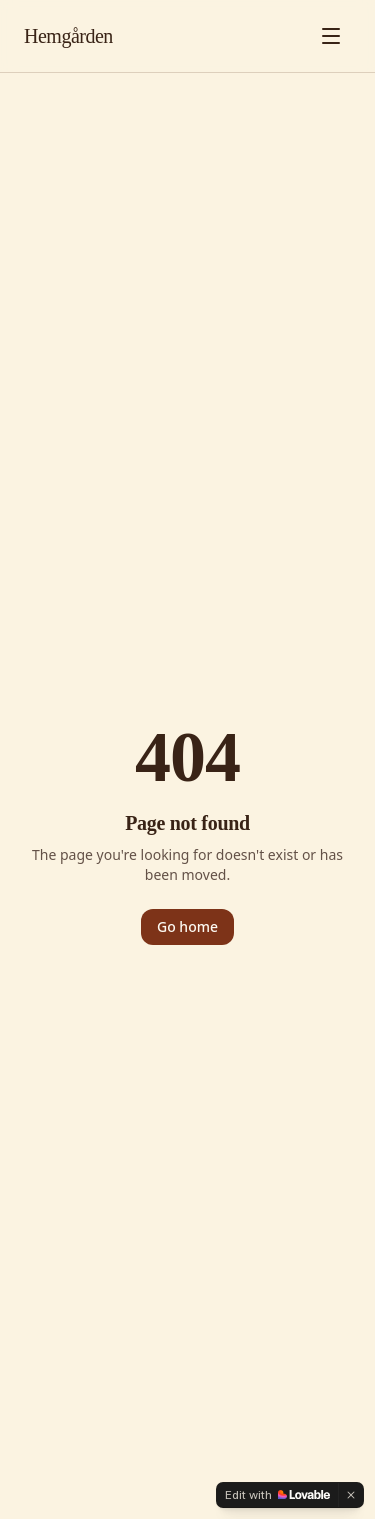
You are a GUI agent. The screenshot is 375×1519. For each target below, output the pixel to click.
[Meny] (331, 36)
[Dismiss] (351, 1495)
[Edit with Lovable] (277, 1495)
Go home (187, 926)
